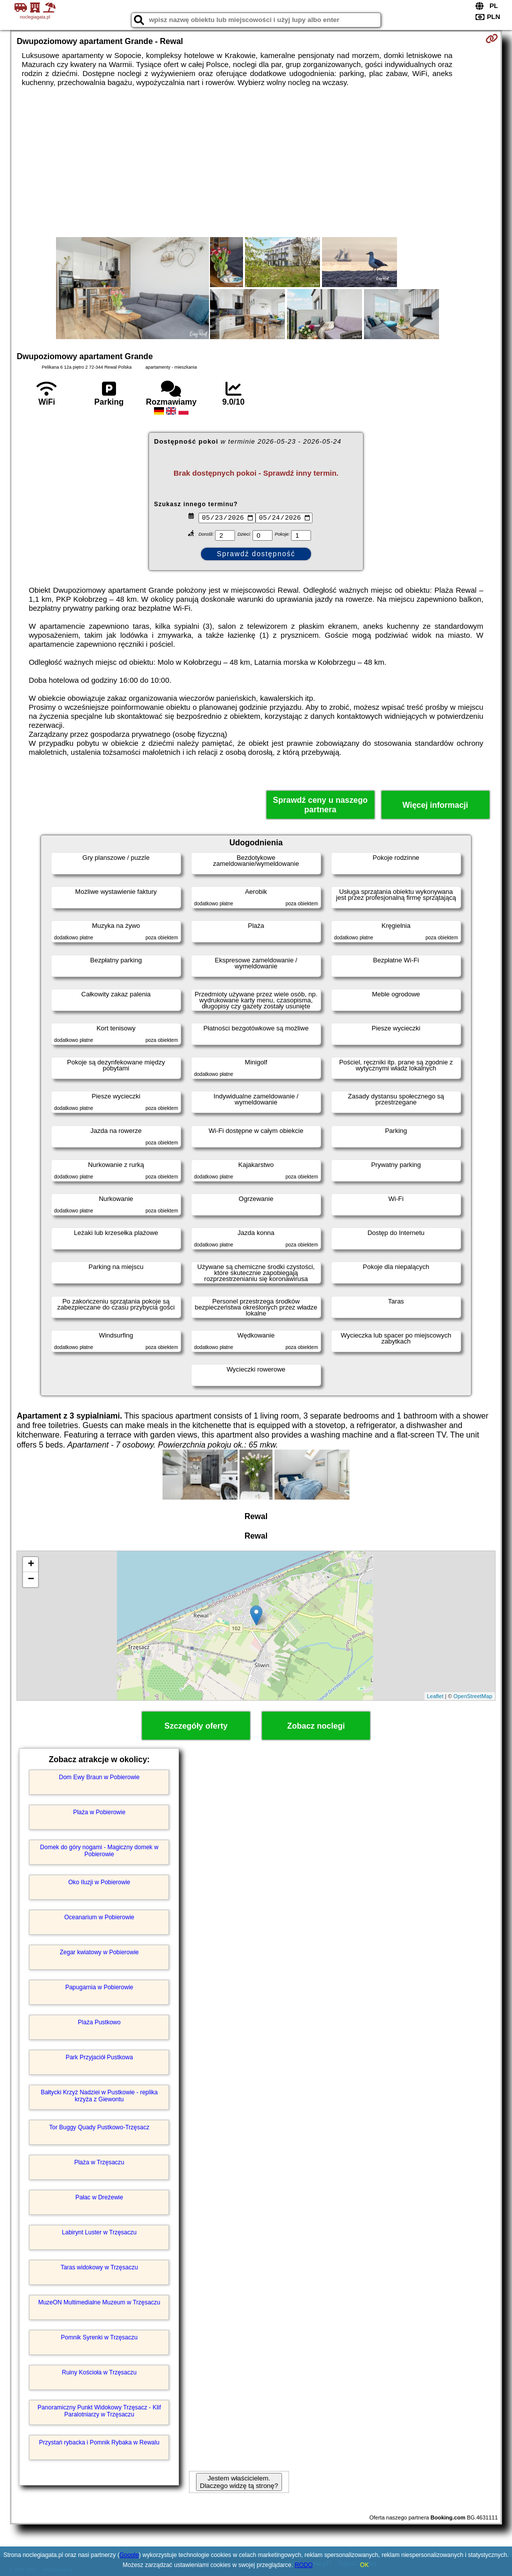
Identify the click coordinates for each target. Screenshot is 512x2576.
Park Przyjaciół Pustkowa (99, 2057)
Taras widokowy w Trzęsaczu (99, 2267)
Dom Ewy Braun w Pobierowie (99, 1777)
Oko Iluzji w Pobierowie (99, 1882)
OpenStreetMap (473, 1696)
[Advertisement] (256, 162)
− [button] (31, 1579)
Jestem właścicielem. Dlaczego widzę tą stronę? (239, 2481)
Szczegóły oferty (196, 1726)
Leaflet (435, 1696)
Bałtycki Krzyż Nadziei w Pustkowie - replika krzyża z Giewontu (99, 2096)
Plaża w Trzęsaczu (99, 2162)
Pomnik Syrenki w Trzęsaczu (99, 2337)
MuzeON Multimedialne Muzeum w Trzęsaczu (99, 2302)
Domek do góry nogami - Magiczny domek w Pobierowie (99, 1851)
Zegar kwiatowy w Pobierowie (99, 1952)
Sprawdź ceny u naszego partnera (320, 805)
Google (129, 2554)
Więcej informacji (435, 805)
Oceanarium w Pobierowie (99, 1917)
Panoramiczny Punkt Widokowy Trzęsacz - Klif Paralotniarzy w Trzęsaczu (99, 2411)
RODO (303, 2564)
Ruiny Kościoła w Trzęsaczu (99, 2372)
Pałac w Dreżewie (99, 2197)
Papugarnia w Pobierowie (99, 1987)
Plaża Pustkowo (99, 2022)
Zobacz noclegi (316, 1726)
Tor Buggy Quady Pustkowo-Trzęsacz (99, 2127)
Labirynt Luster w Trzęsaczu (99, 2232)
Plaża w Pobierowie (99, 1812)
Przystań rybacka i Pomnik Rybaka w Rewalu (99, 2442)
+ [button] (31, 1564)
